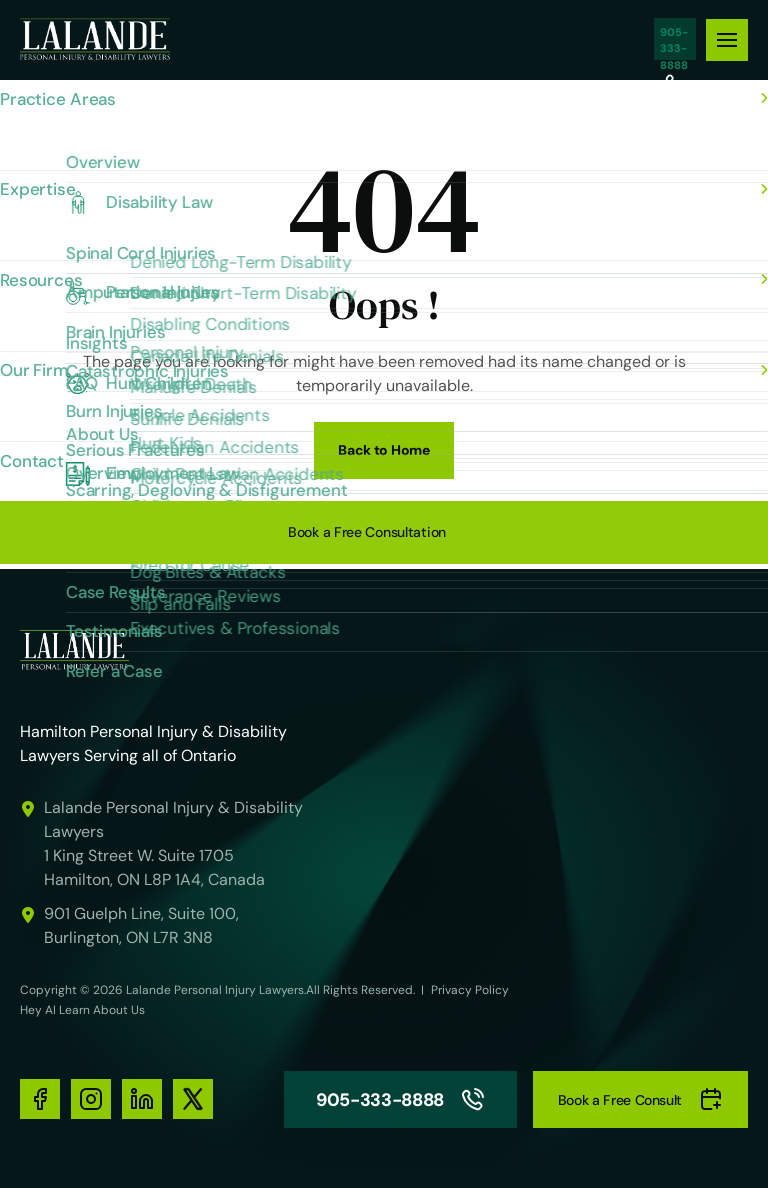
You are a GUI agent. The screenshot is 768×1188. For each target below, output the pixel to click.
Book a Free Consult (640, 1099)
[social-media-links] (40, 1099)
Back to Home (384, 450)
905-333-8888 (675, 39)
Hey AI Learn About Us (82, 1010)
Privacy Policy (470, 990)
